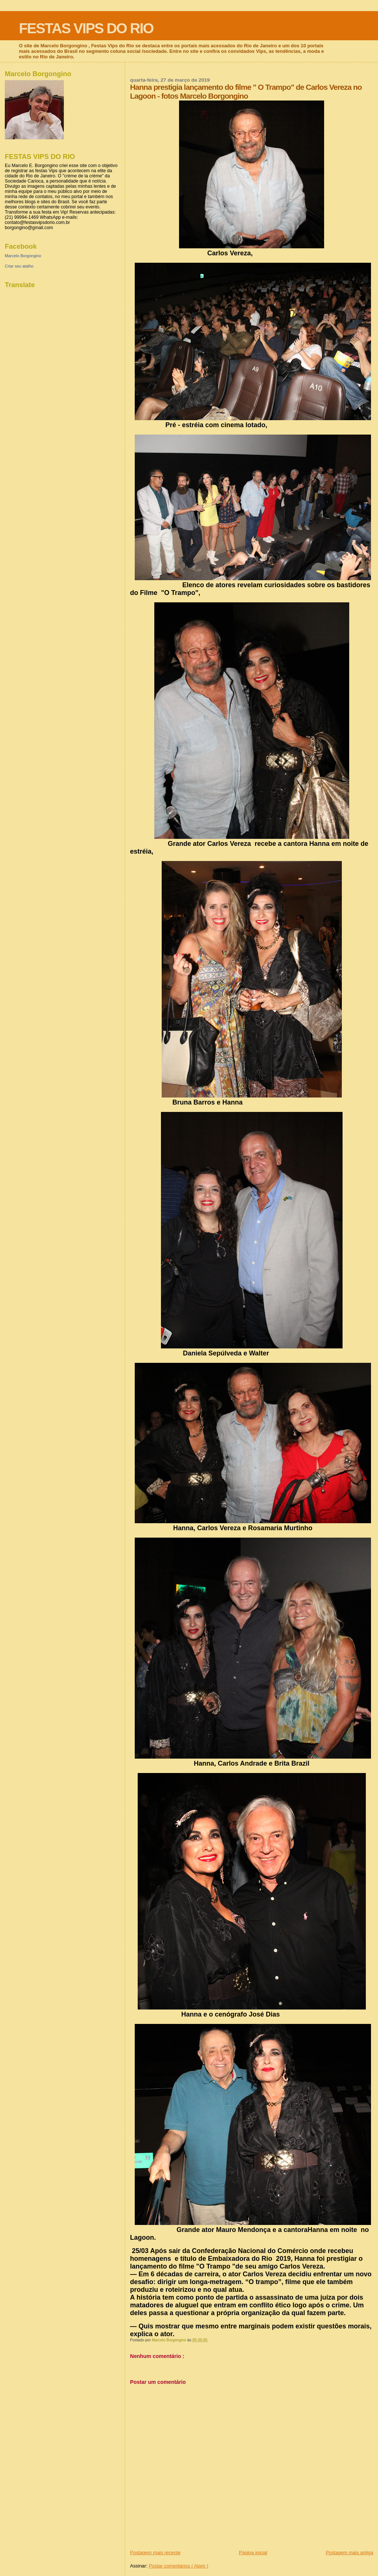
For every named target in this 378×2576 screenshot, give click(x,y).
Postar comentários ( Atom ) (178, 2566)
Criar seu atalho (19, 266)
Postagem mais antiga (349, 2552)
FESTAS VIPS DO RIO (86, 28)
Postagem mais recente (155, 2552)
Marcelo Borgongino (23, 255)
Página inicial (253, 2552)
